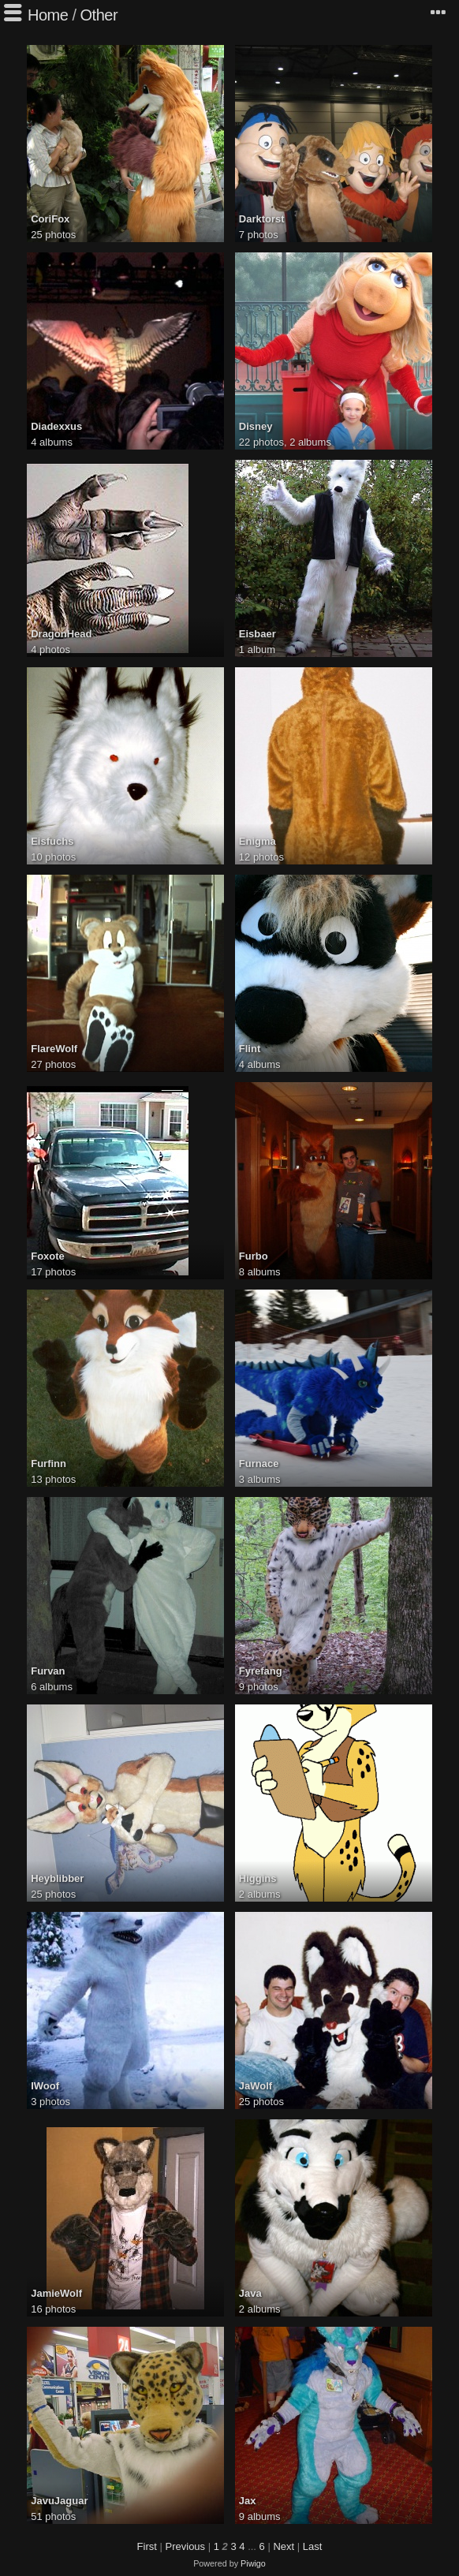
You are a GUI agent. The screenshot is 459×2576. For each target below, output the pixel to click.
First (147, 2546)
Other (99, 15)
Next (283, 2546)
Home (48, 15)
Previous (186, 2546)
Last (313, 2546)
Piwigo (253, 2563)
